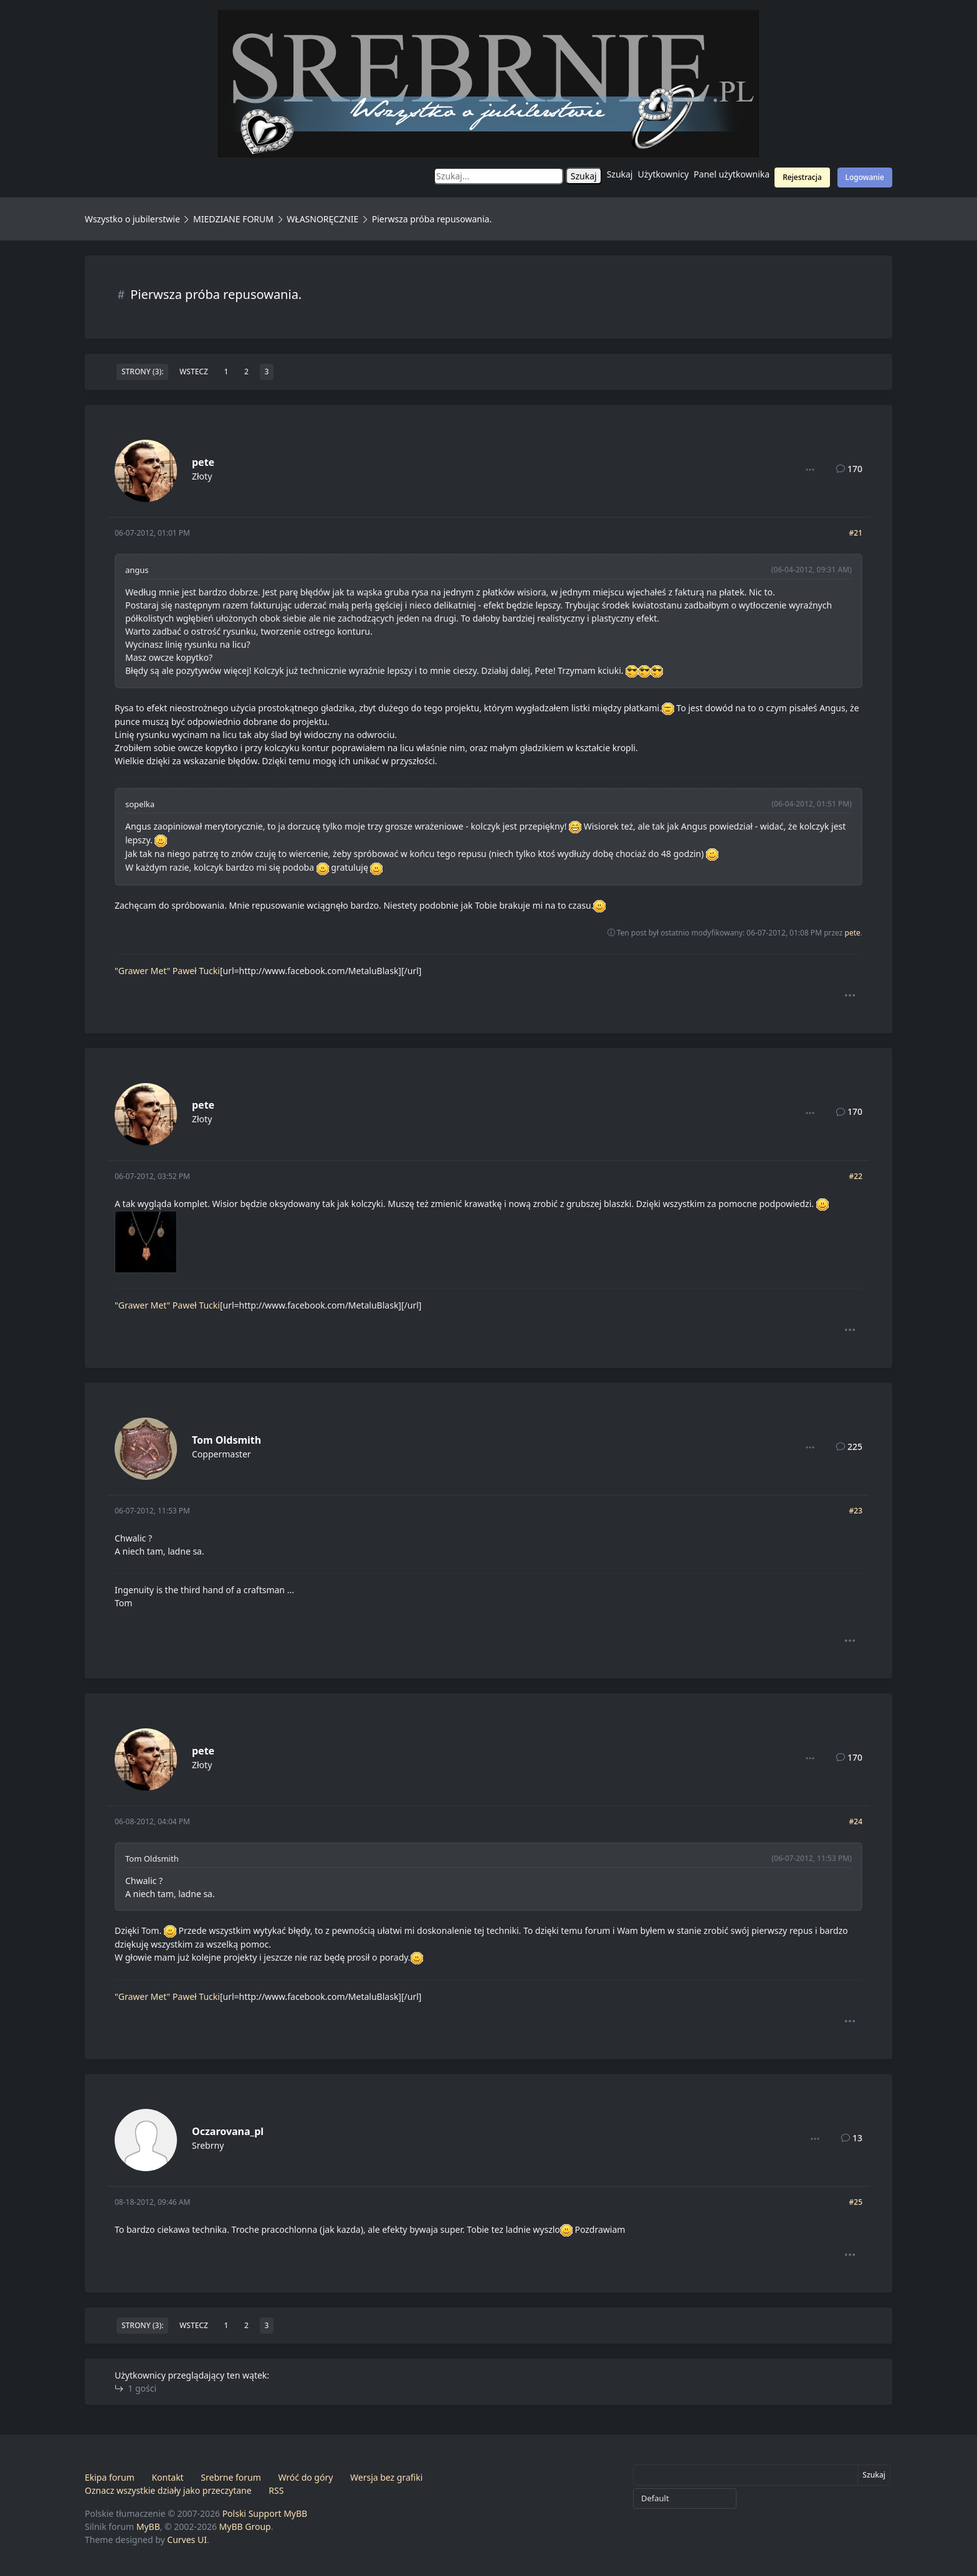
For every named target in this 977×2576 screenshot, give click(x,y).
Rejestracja (802, 177)
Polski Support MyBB (265, 2513)
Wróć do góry (305, 2477)
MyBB (148, 2526)
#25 (855, 2202)
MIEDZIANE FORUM (233, 219)
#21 (855, 533)
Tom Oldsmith (226, 1440)
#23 (855, 1510)
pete (203, 462)
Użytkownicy (663, 174)
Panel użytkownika (731, 174)
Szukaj (620, 174)
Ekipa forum (110, 2477)
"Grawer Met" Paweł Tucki (167, 971)
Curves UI (187, 2539)
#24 (855, 1821)
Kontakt (167, 2477)
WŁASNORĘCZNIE (322, 219)
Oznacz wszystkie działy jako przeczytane (168, 2490)
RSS (276, 2490)
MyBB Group (245, 2526)
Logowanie (865, 177)
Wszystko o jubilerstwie (132, 219)
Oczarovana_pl (228, 2131)
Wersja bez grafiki (386, 2477)
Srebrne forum (230, 2477)
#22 (855, 1176)
